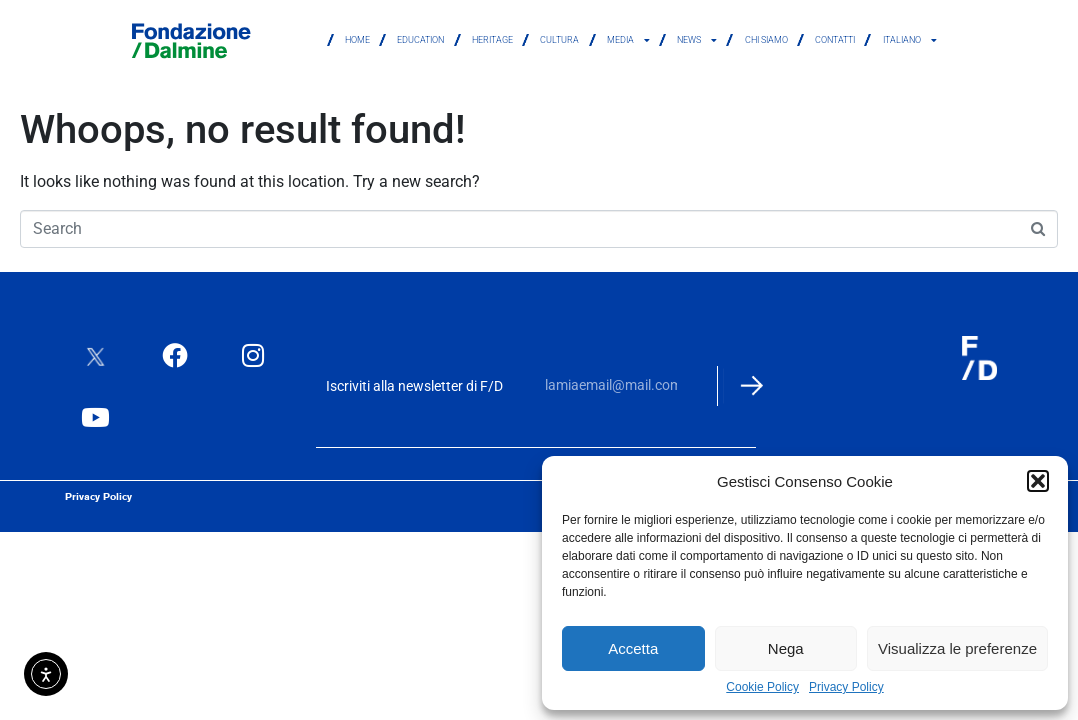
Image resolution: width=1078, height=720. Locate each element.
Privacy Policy (846, 687)
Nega (786, 648)
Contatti (835, 40)
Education (420, 40)
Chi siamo (766, 40)
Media (628, 40)
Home (357, 40)
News (697, 40)
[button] (1038, 481)
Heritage (492, 40)
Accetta (633, 648)
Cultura (559, 40)
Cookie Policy (762, 687)
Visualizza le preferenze (957, 648)
